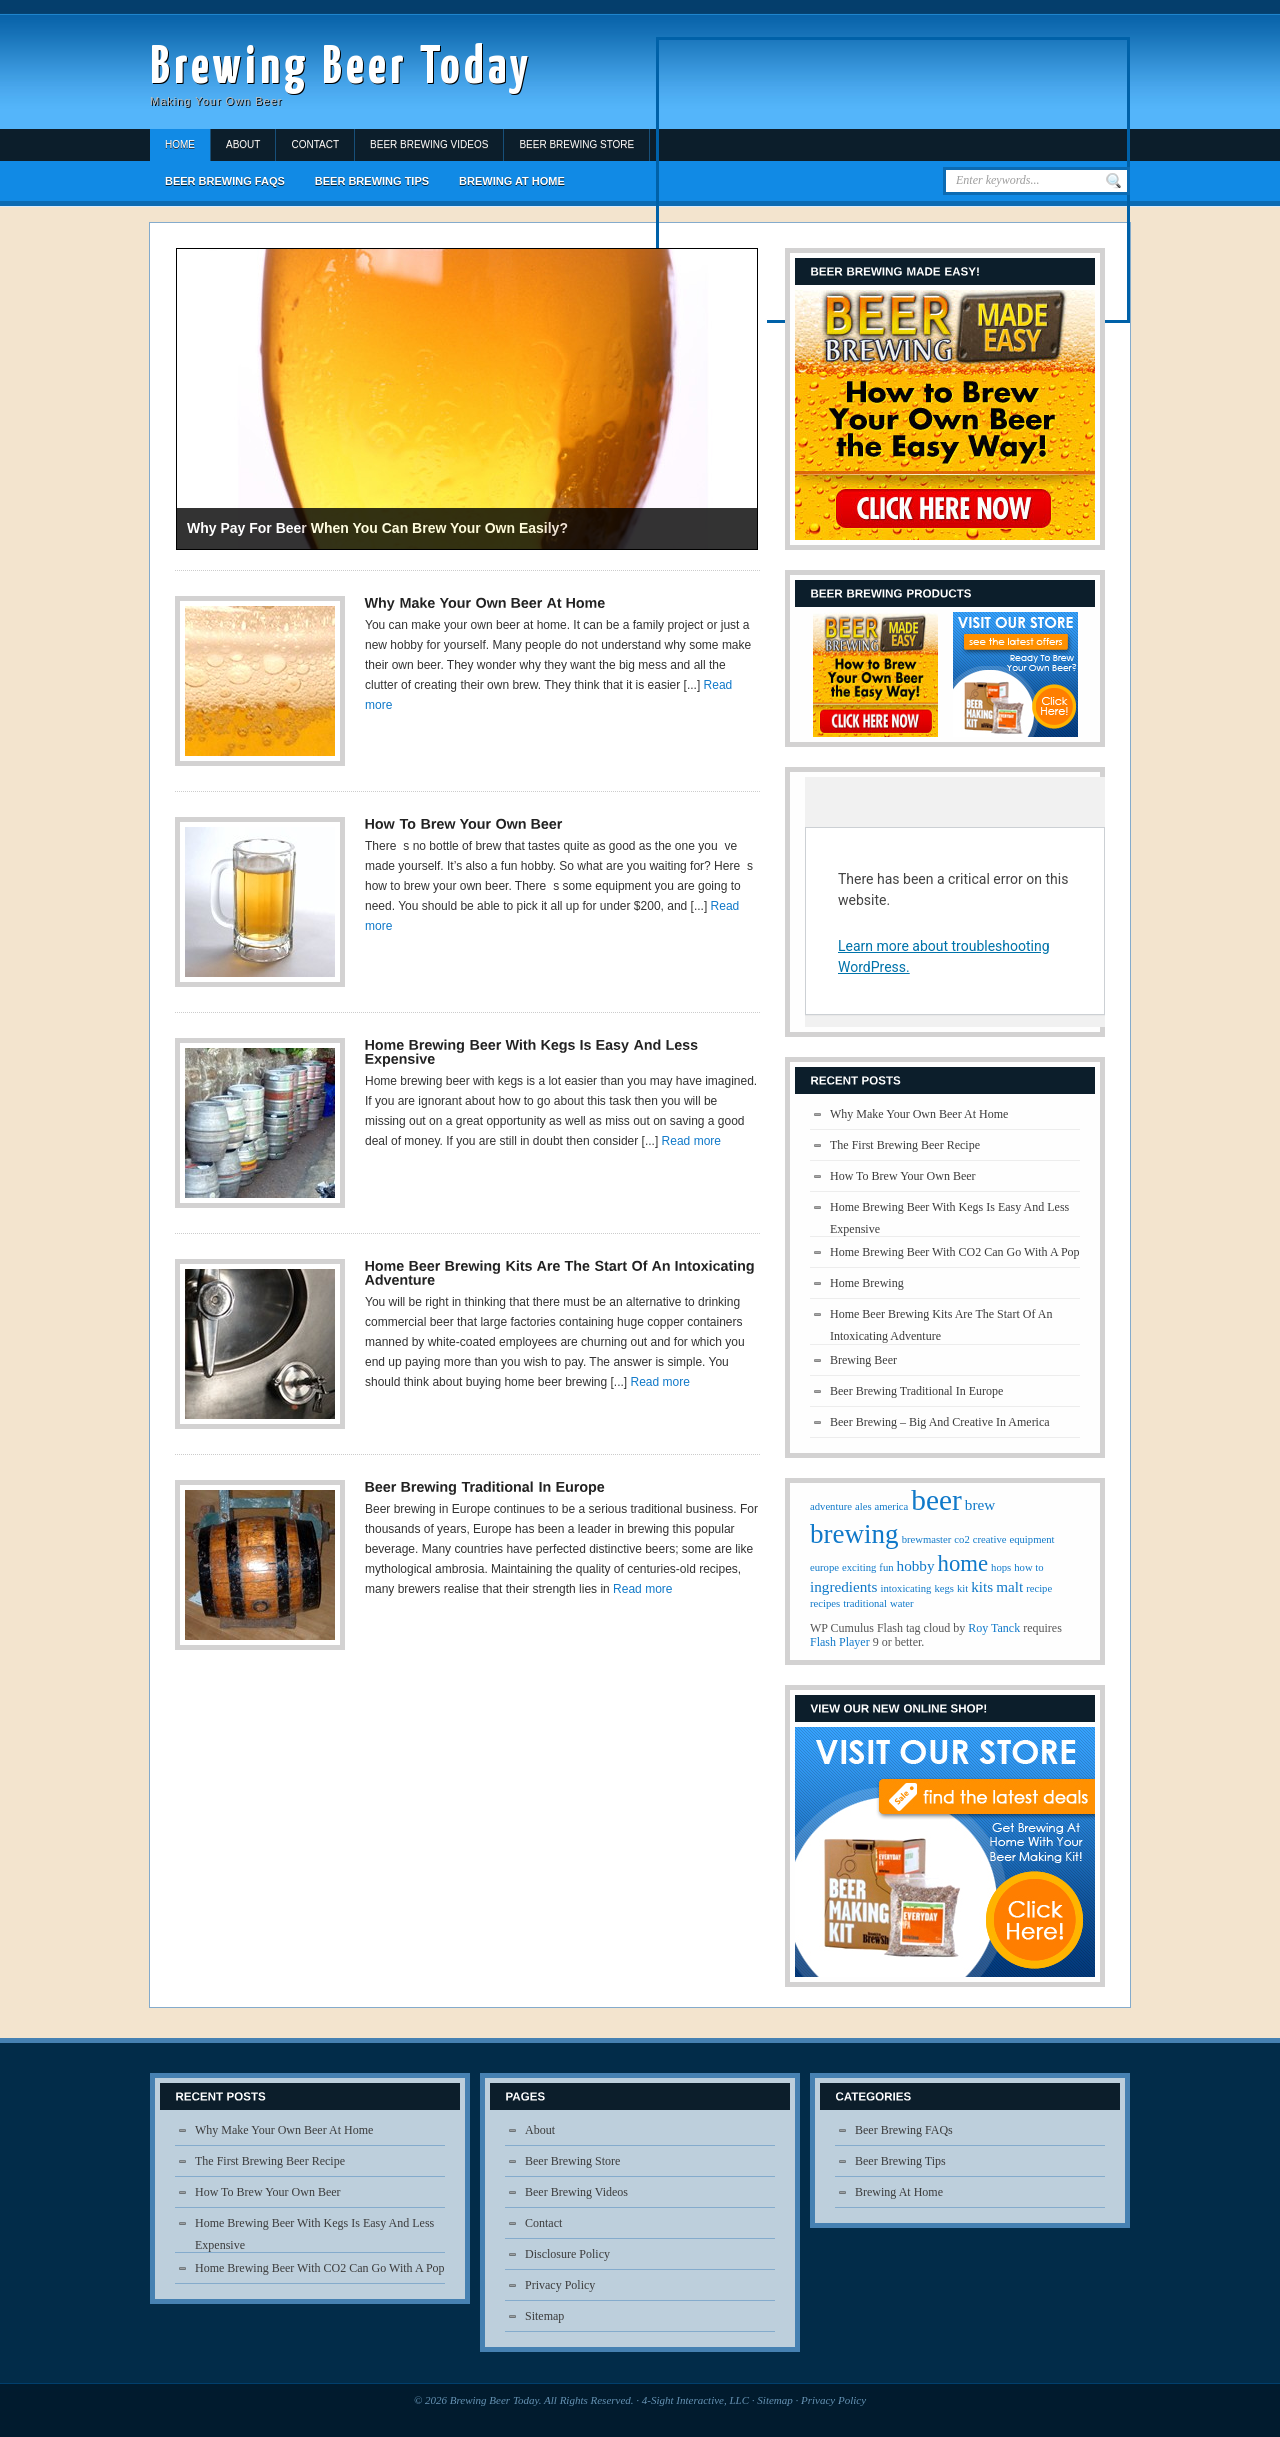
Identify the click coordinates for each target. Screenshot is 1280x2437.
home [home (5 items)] (963, 1563)
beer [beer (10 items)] (936, 1500)
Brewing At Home (512, 181)
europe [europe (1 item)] (824, 1567)
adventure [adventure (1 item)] (831, 1506)
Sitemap (544, 2316)
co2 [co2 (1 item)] (961, 1539)
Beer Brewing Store (576, 144)
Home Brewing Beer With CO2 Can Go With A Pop (955, 1252)
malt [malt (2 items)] (1009, 1586)
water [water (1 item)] (902, 1603)
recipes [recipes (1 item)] (825, 1603)
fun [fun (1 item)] (886, 1567)
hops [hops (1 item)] (1001, 1567)
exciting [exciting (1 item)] (859, 1567)
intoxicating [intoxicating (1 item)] (905, 1588)
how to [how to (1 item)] (1028, 1567)
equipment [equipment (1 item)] (1031, 1539)
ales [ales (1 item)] (863, 1506)
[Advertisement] (893, 180)
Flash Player (840, 1642)
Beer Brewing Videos (429, 144)
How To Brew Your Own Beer (903, 1176)
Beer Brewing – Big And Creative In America (940, 1422)
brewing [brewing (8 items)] (854, 1534)
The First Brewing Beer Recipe (905, 1145)
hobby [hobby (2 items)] (916, 1565)
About (243, 144)
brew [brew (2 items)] (980, 1504)
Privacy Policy (560, 2285)
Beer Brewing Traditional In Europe (916, 1391)
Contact (315, 144)
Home (180, 144)
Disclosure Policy (567, 2254)
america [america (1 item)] (892, 1506)
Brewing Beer (863, 1360)
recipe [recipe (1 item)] (1039, 1588)
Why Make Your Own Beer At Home (919, 1114)
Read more (691, 1141)
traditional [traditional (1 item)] (865, 1603)
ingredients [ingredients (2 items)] (843, 1586)
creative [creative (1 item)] (990, 1539)
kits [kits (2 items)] (982, 1586)
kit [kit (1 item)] (962, 1588)
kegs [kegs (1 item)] (944, 1588)
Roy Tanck (994, 1628)
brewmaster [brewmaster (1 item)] (927, 1539)
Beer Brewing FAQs (225, 181)
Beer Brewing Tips (372, 181)
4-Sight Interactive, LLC (695, 2400)
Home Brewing (867, 1283)
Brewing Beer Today (341, 68)
